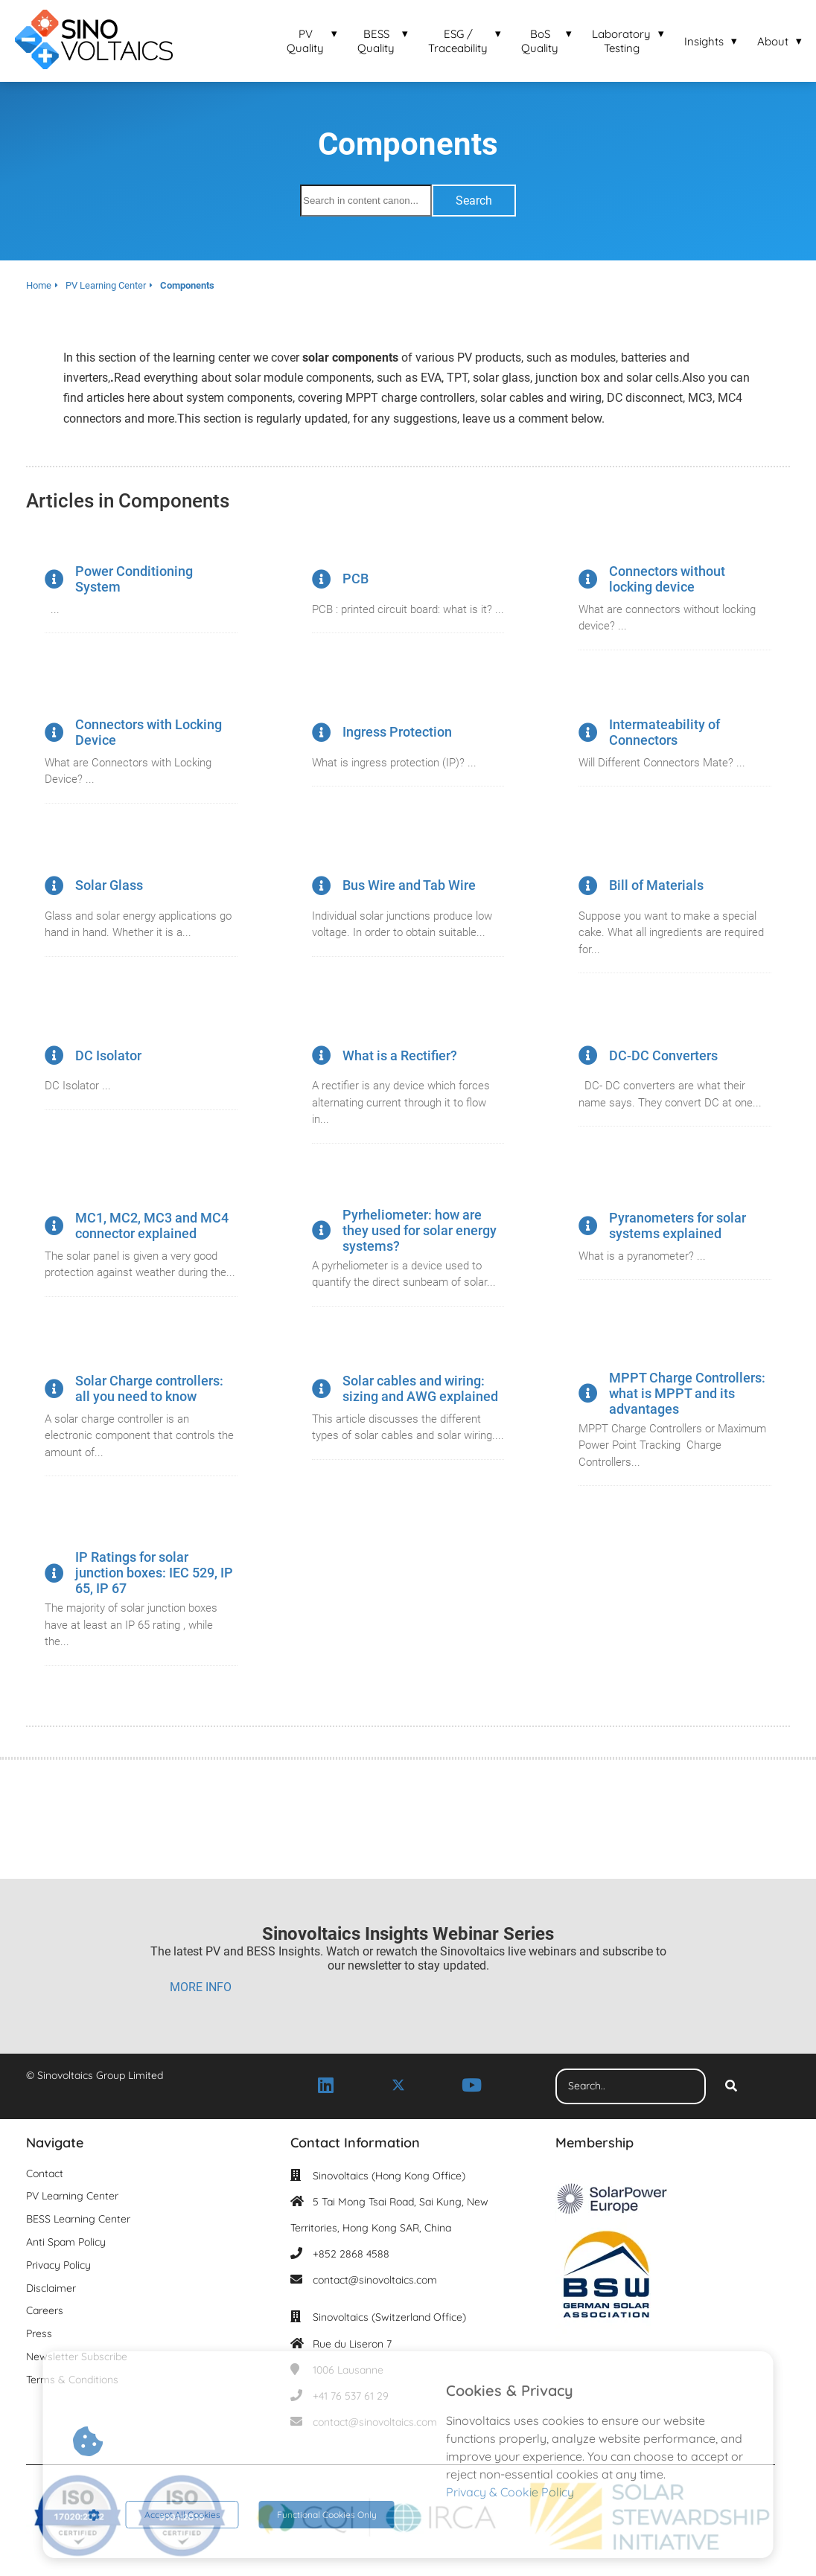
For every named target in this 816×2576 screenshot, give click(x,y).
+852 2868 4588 (351, 2254)
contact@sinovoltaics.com (375, 2280)
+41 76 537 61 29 (351, 2396)
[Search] (731, 2086)
